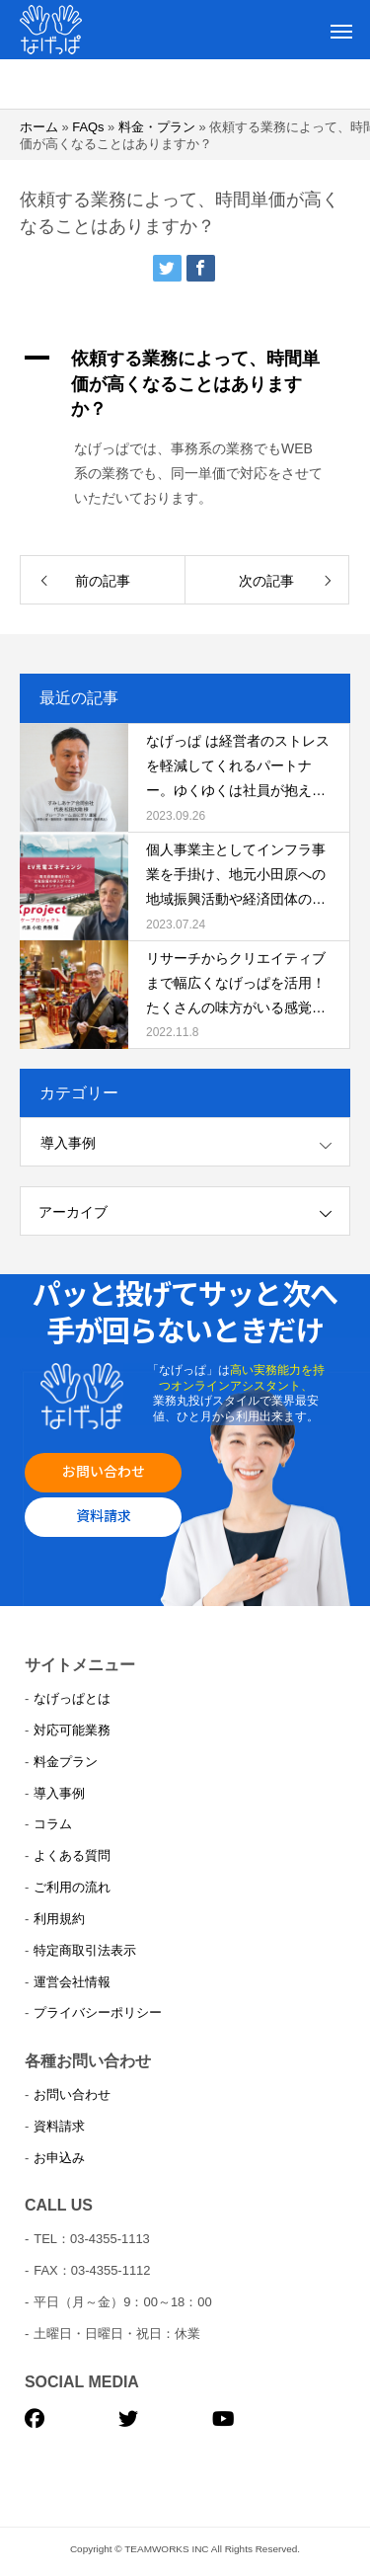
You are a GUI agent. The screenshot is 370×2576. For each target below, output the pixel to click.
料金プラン (66, 1761)
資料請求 (103, 1515)
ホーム (39, 127)
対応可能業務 (72, 1730)
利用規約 (59, 1918)
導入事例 (68, 1143)
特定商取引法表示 (85, 1950)
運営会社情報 (72, 1981)
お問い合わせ (103, 1471)
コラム (53, 1823)
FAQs (88, 127)
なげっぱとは (72, 1698)
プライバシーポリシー (98, 2012)
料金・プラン (156, 127)
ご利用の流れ (72, 1887)
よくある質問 (72, 1855)
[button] (185, 384)
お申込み (59, 2157)
